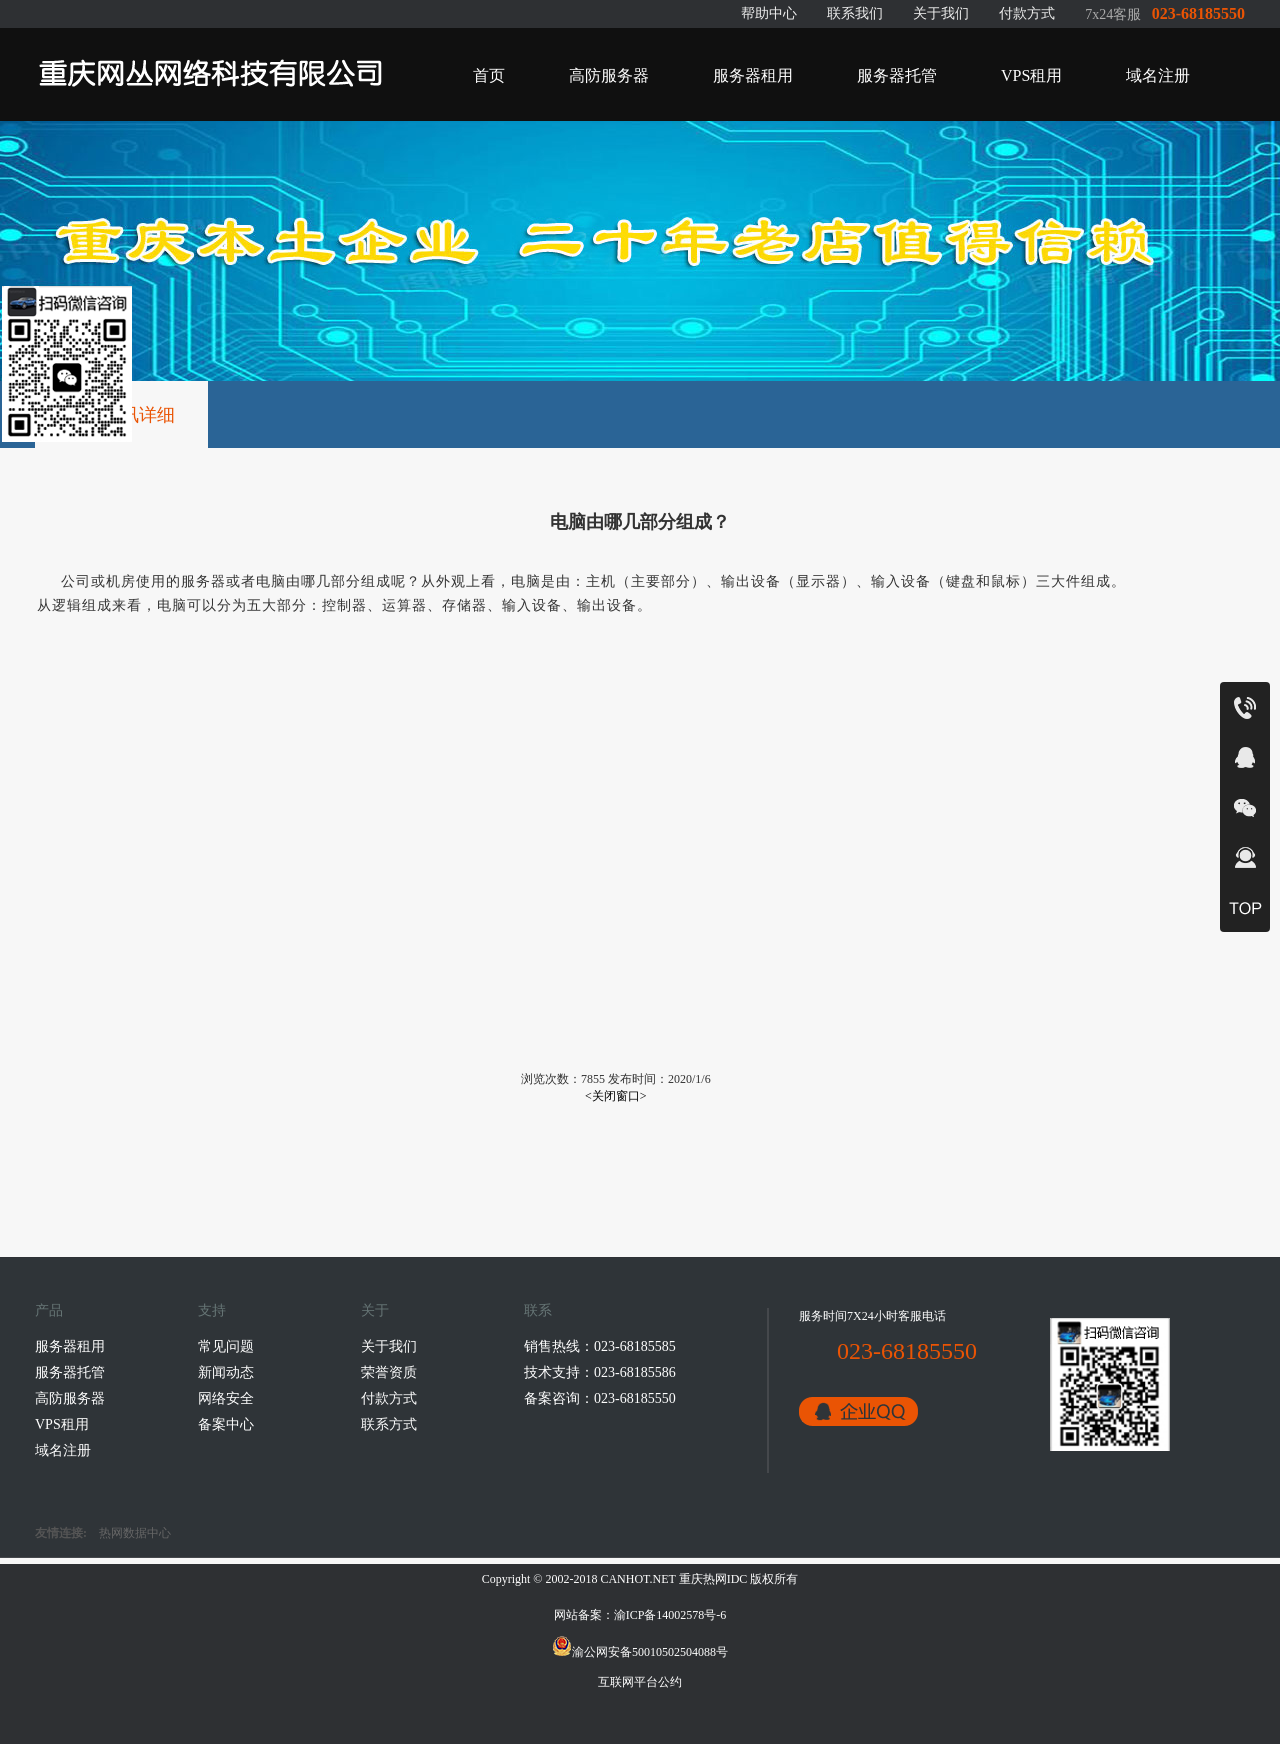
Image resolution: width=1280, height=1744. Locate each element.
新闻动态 (226, 1372)
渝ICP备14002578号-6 (670, 1615)
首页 (489, 75)
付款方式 (1027, 13)
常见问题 (226, 1346)
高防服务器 (609, 75)
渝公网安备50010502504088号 (640, 1652)
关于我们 (941, 13)
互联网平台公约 (640, 1682)
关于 (375, 1310)
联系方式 (389, 1424)
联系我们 (855, 13)
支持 (212, 1310)
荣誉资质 (389, 1372)
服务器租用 (753, 75)
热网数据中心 (135, 1533)
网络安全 (226, 1398)
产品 (49, 1310)
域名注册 (1158, 75)
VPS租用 (1031, 75)
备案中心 (226, 1424)
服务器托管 (897, 75)
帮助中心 (769, 13)
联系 (538, 1310)
